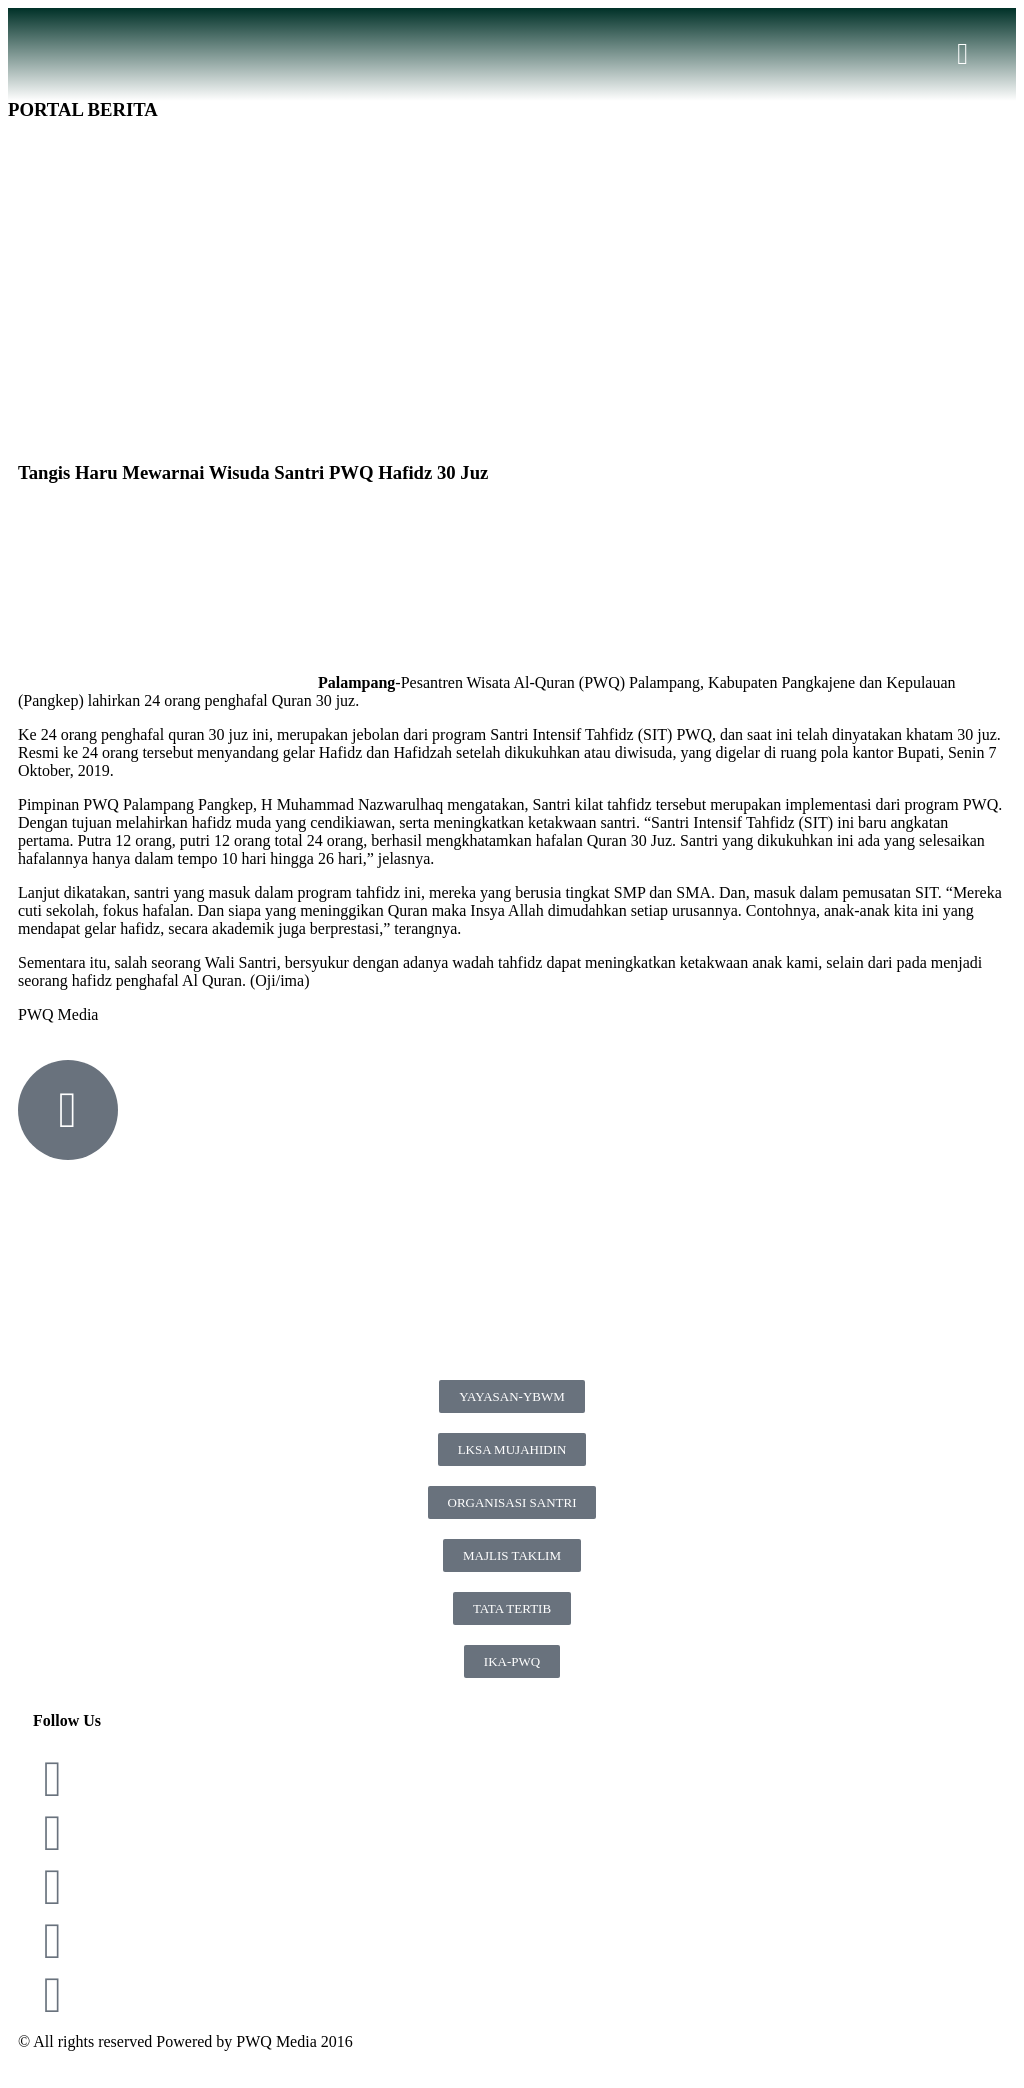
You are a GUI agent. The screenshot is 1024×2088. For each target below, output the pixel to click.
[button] (963, 54)
